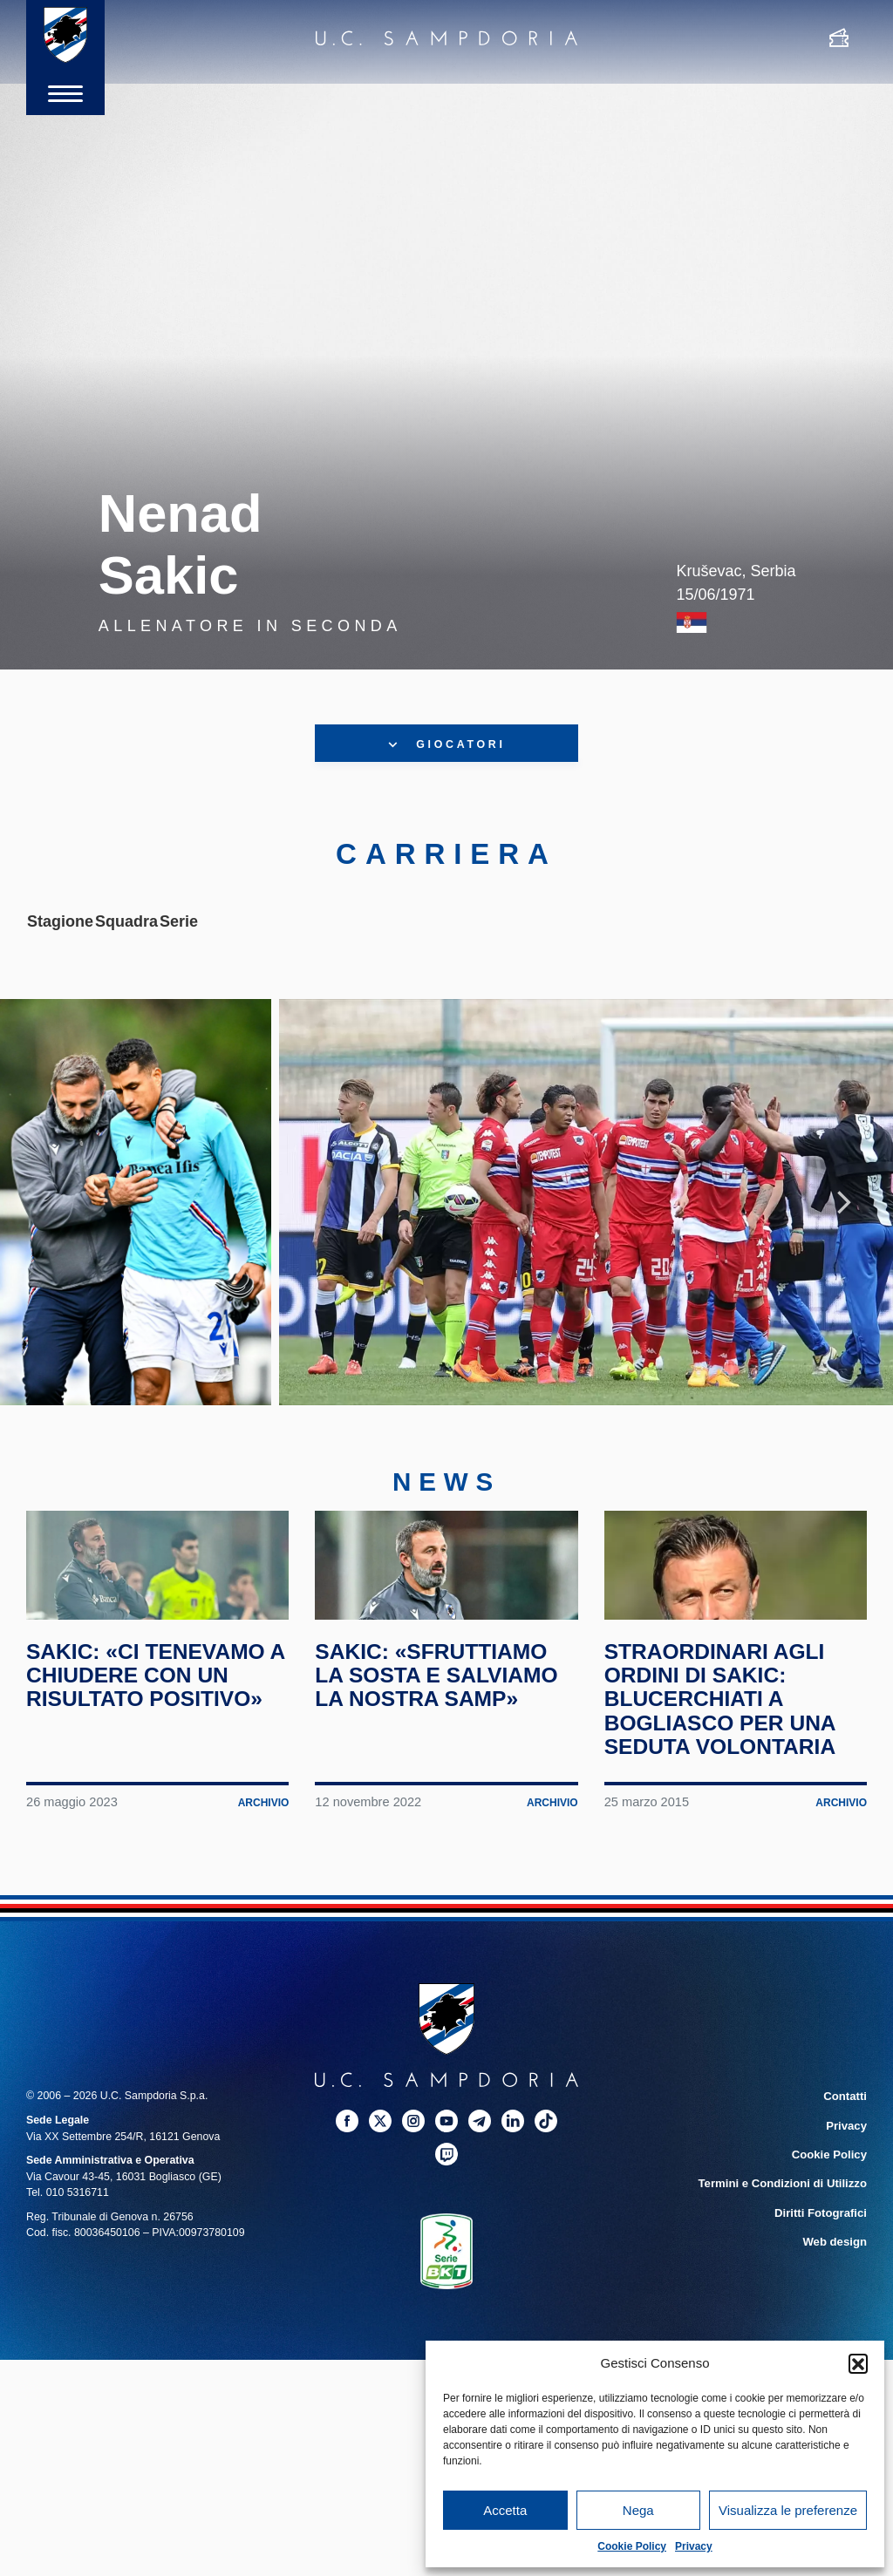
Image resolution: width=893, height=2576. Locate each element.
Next (844, 1219)
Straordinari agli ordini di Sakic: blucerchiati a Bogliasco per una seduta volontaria (726, 1770)
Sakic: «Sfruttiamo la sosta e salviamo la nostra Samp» (443, 1746)
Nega (638, 2510)
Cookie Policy (631, 2546)
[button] (858, 2363)
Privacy (693, 2546)
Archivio (262, 1875)
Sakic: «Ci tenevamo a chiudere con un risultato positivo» (152, 1746)
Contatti (846, 2168)
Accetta (505, 2510)
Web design (837, 2308)
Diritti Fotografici (823, 2280)
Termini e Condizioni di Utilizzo (787, 2252)
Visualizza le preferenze (788, 2510)
